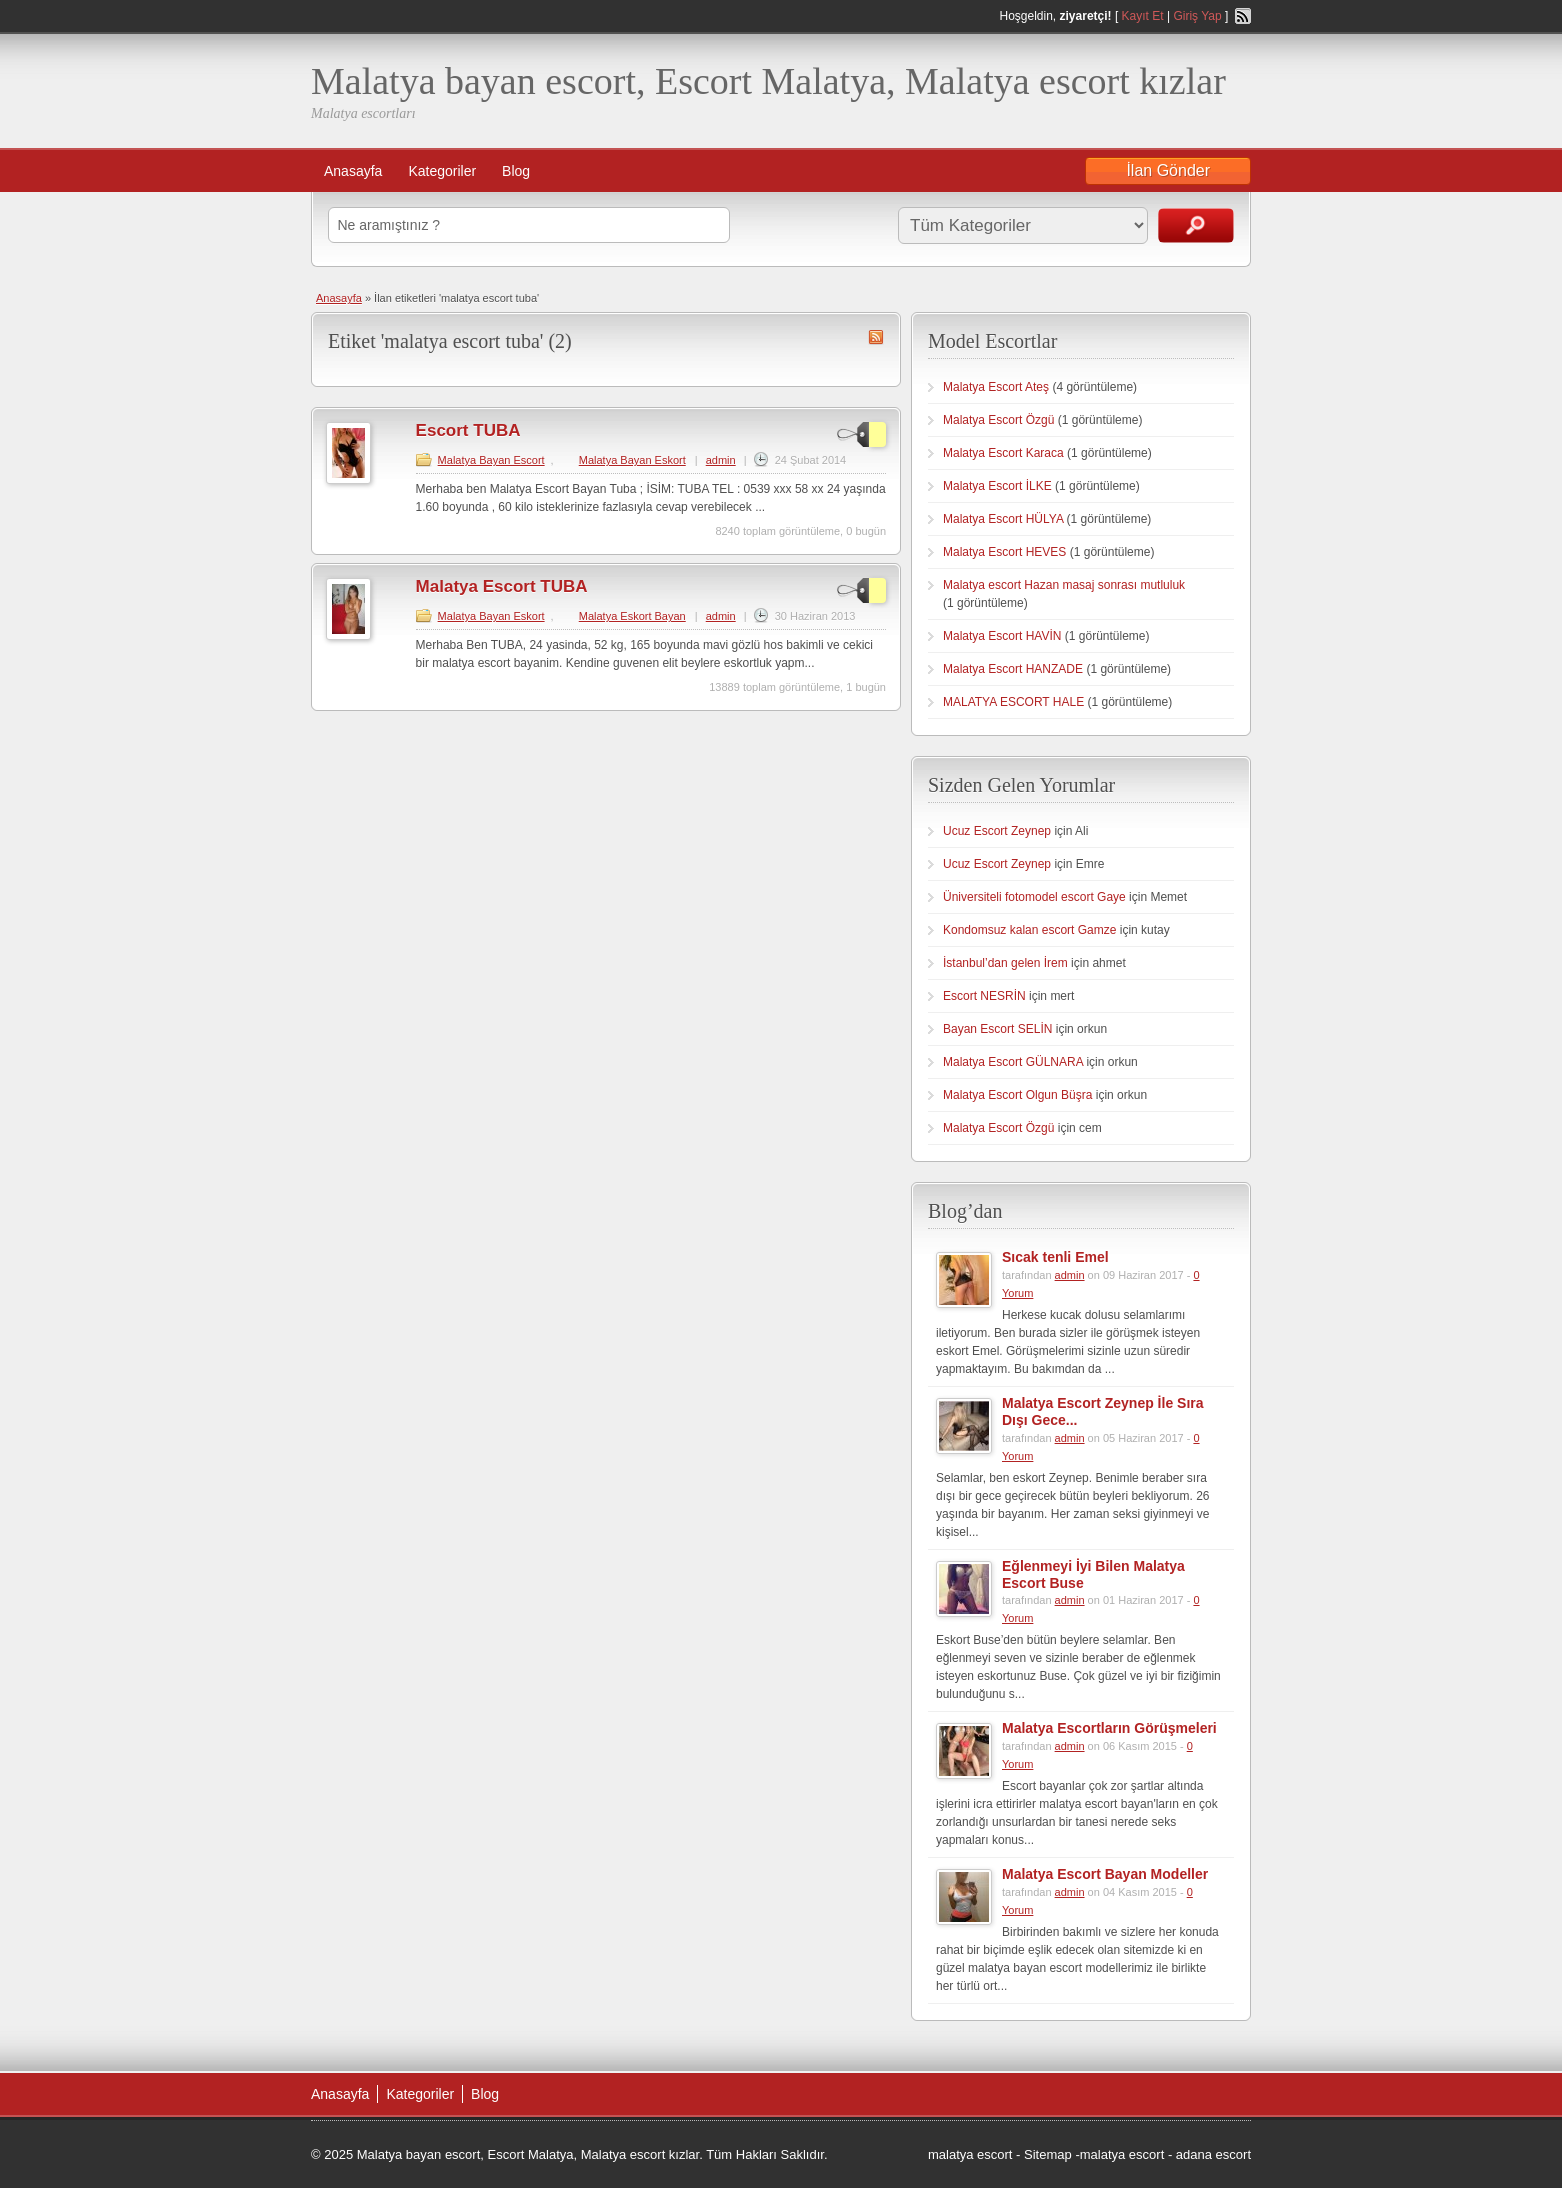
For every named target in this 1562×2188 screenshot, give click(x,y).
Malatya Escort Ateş (996, 387)
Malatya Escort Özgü (998, 420)
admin (721, 460)
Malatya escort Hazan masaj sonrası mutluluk (1064, 585)
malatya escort (970, 2154)
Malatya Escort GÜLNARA (1013, 1062)
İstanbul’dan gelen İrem (1005, 963)
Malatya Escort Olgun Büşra (1017, 1095)
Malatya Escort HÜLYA (1003, 519)
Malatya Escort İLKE (997, 486)
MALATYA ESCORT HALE (1013, 702)
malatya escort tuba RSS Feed (876, 337)
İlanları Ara (1196, 225)
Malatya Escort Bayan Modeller (1105, 1874)
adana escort (1213, 2154)
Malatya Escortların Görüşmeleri (1109, 1728)
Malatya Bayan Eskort (632, 460)
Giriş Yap (1197, 16)
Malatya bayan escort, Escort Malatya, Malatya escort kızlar (768, 81)
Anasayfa (353, 171)
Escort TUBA (468, 430)
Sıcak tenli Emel (1055, 1257)
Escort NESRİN (984, 996)
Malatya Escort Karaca (1003, 453)
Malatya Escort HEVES (1004, 552)
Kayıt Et (1143, 16)
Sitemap (1048, 2154)
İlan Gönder (1168, 170)
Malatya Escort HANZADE (1013, 669)
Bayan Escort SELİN (997, 1029)
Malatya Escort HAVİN (1002, 636)
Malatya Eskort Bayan (632, 616)
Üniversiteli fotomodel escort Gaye (1034, 897)
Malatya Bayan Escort (491, 460)
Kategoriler (442, 171)
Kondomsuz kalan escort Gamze (1029, 930)
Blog (516, 171)
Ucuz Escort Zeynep (997, 831)
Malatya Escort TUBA (502, 586)
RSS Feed (1243, 16)
